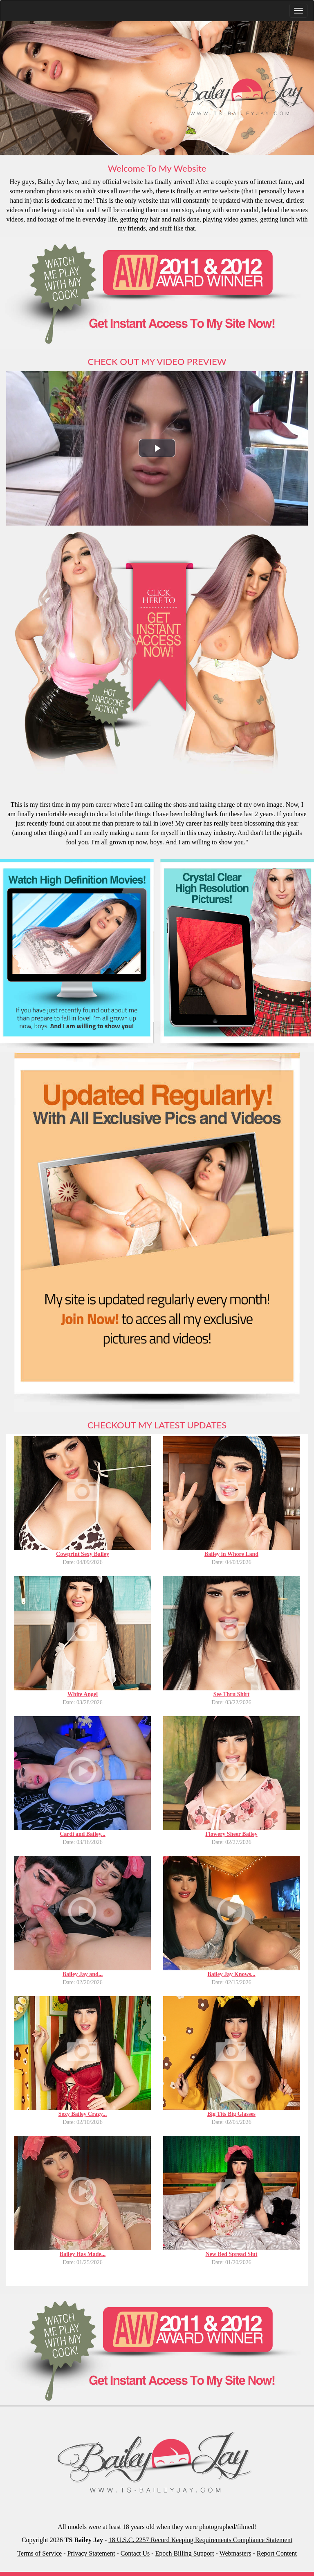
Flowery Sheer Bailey (231, 1834)
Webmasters (235, 2553)
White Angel (82, 1694)
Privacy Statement (91, 2553)
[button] (157, 448)
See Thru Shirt (231, 1694)
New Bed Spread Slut (232, 2254)
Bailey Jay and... (83, 1974)
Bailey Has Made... (82, 2254)
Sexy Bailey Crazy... (82, 2114)
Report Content (277, 2553)
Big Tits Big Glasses (231, 2114)
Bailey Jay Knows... (231, 1974)
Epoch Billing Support (184, 2553)
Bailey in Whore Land (231, 1554)
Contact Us (135, 2553)
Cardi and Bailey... (82, 1834)
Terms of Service (39, 2553)
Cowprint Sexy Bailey (82, 1554)
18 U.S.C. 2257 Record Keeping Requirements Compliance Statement (200, 2539)
